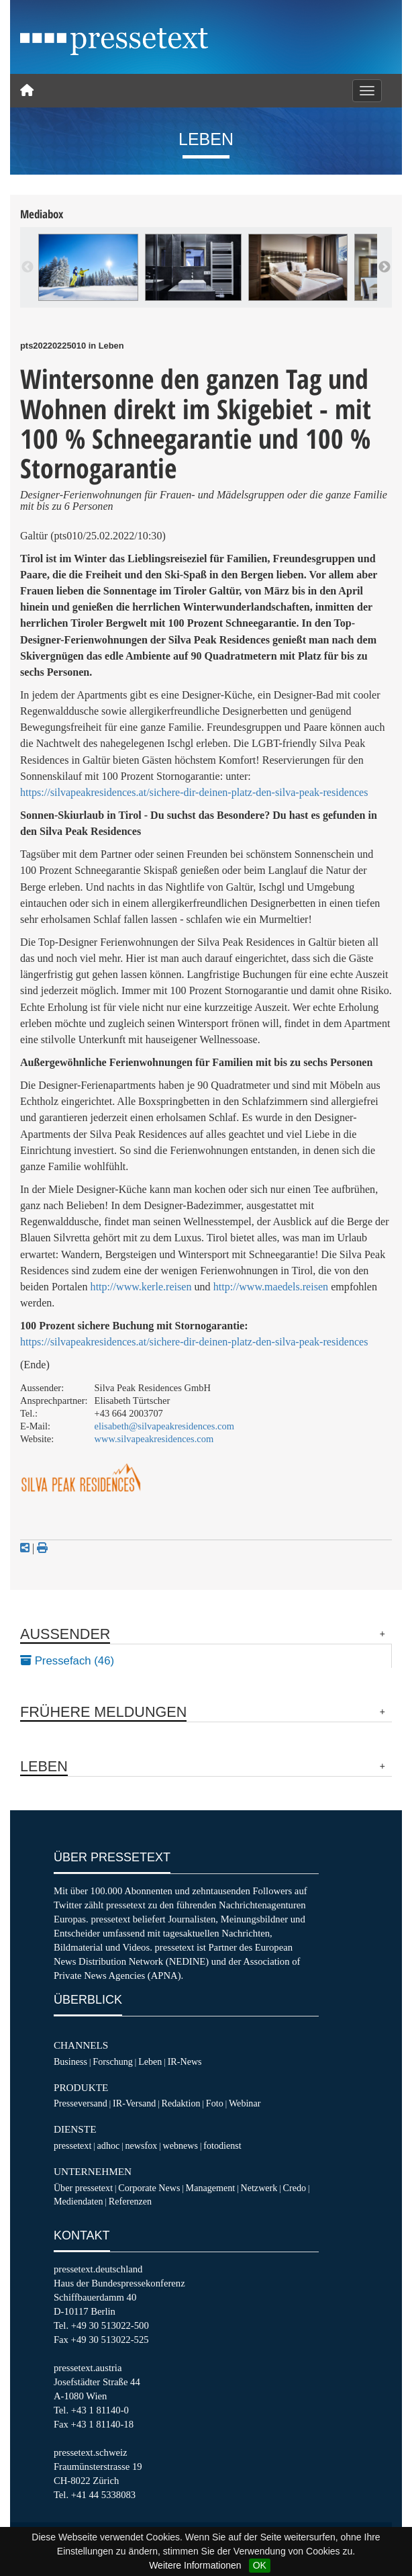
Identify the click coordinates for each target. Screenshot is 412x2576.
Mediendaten (78, 2201)
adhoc (108, 2145)
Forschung (113, 2061)
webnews (181, 2145)
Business (70, 2061)
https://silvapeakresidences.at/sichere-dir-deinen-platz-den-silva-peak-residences (194, 792)
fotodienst (222, 2145)
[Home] (27, 90)
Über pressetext (83, 2187)
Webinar (244, 2103)
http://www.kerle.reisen (141, 1286)
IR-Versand (134, 2103)
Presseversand (80, 2103)
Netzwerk (259, 2187)
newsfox (141, 2145)
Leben (150, 2061)
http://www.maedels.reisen (270, 1286)
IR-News (185, 2061)
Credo (294, 2187)
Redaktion (181, 2103)
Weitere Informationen (195, 2565)
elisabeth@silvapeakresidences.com (164, 1426)
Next (384, 267)
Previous (27, 267)
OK (259, 2565)
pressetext (72, 2145)
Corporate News (149, 2187)
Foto (214, 2103)
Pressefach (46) (67, 1660)
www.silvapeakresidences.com (154, 1438)
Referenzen (130, 2201)
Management (211, 2187)
